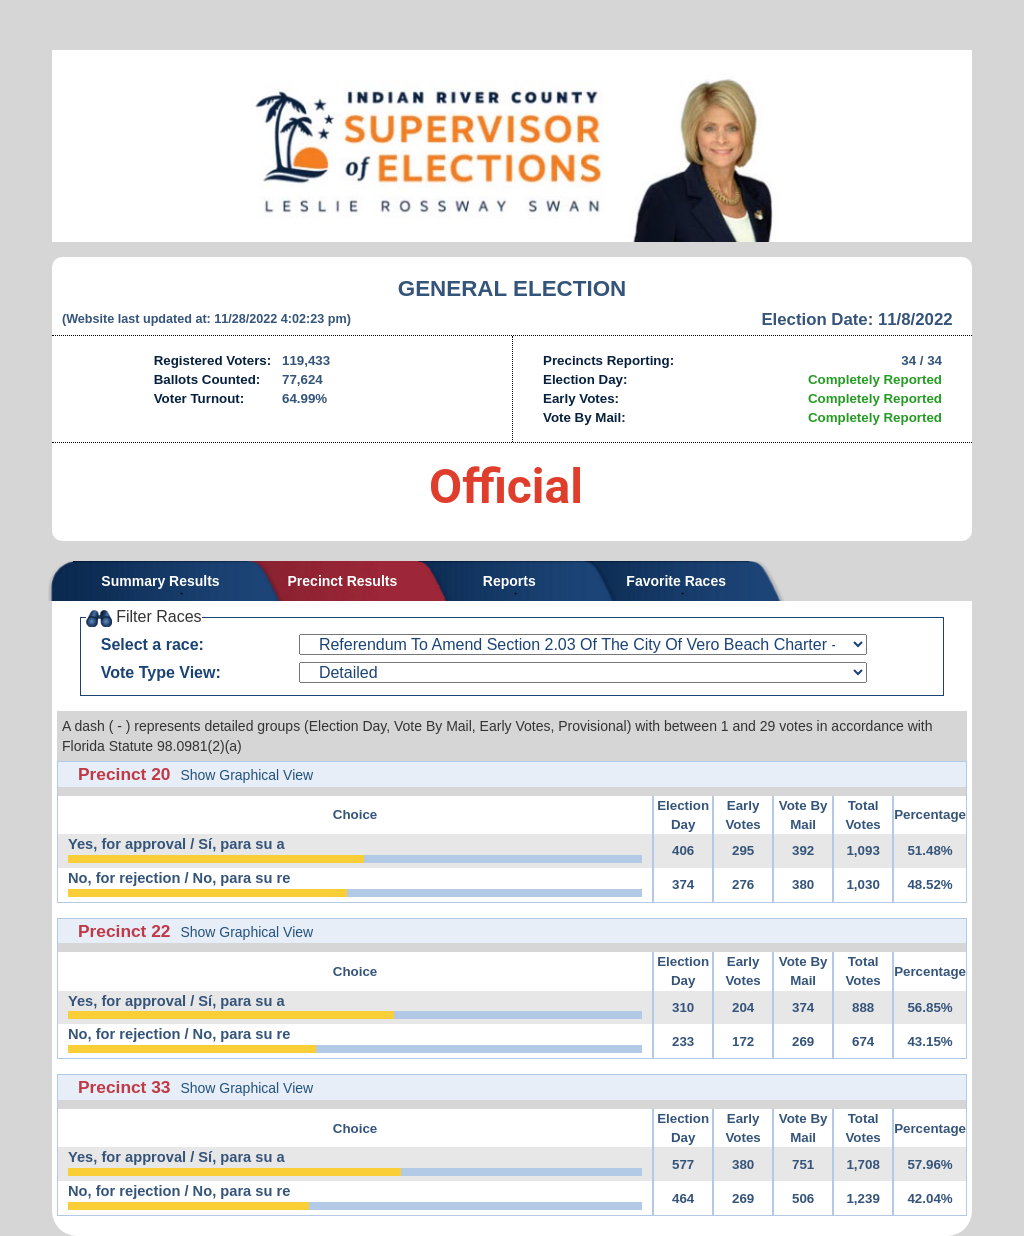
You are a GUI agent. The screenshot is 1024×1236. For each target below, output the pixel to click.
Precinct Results (343, 581)
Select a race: (152, 644)
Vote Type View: (161, 672)
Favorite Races (676, 581)
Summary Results (160, 581)
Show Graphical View (246, 775)
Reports (509, 581)
